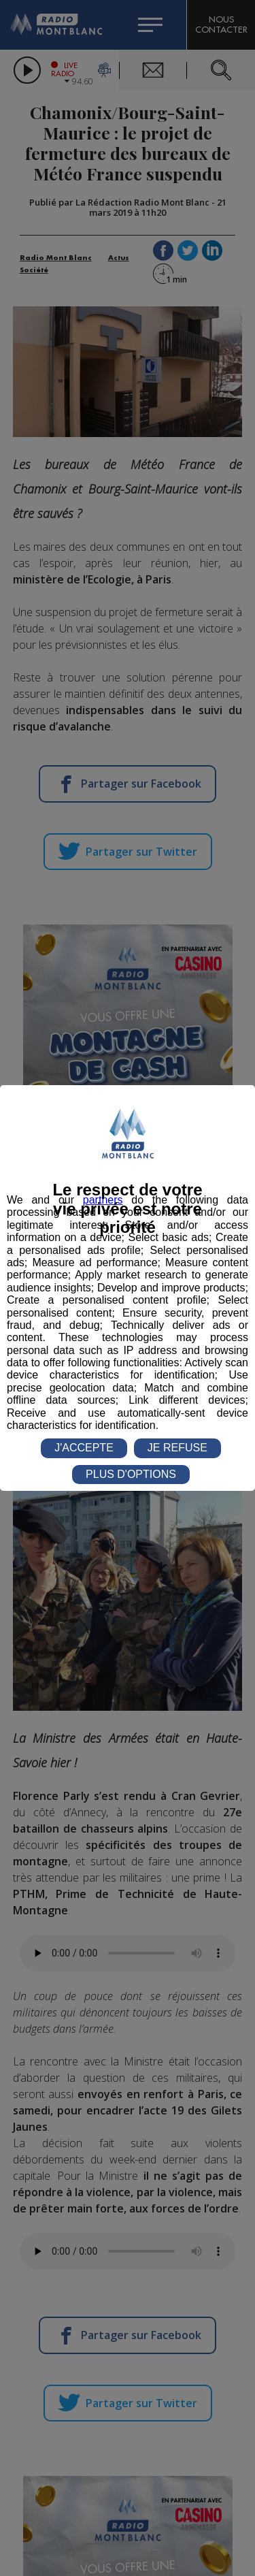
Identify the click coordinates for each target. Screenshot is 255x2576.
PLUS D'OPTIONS (131, 1474)
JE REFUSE (177, 1447)
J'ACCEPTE (84, 1447)
